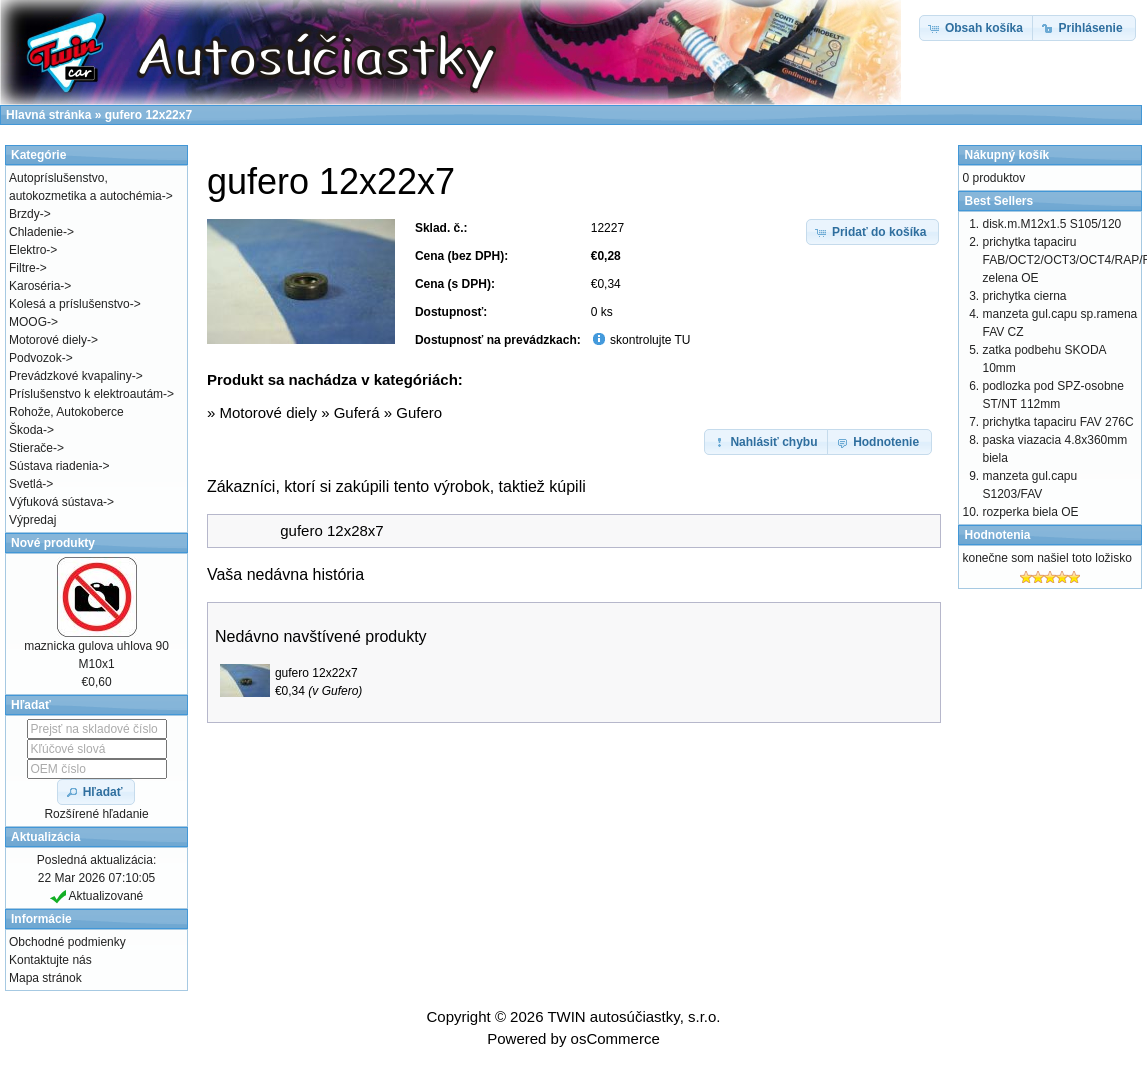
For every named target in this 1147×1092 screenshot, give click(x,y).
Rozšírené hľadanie (96, 814)
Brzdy (24, 214)
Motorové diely (268, 412)
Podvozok (35, 358)
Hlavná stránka (48, 115)
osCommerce (615, 1038)
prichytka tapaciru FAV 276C (1057, 422)
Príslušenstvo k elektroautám (86, 394)
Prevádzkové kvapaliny (70, 376)
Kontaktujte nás (50, 960)
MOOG (28, 322)
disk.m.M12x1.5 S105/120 (1051, 224)
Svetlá (25, 484)
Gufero (419, 412)
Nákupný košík (1006, 155)
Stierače (31, 448)
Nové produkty (53, 543)
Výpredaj (32, 520)
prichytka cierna (1024, 296)
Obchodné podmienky (67, 942)
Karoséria (34, 286)
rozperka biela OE (1030, 512)
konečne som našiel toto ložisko (1046, 558)
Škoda (26, 430)
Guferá (357, 412)
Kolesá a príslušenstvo (69, 304)
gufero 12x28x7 (331, 530)
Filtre (22, 268)
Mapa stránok (45, 978)
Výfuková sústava (56, 502)
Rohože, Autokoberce (66, 412)
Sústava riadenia (53, 466)
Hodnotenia (997, 535)
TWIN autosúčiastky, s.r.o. (633, 1016)
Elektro (27, 250)
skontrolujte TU (649, 340)
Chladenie (36, 232)
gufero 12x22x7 (316, 673)
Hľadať (31, 705)
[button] (873, 232)
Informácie (41, 919)
